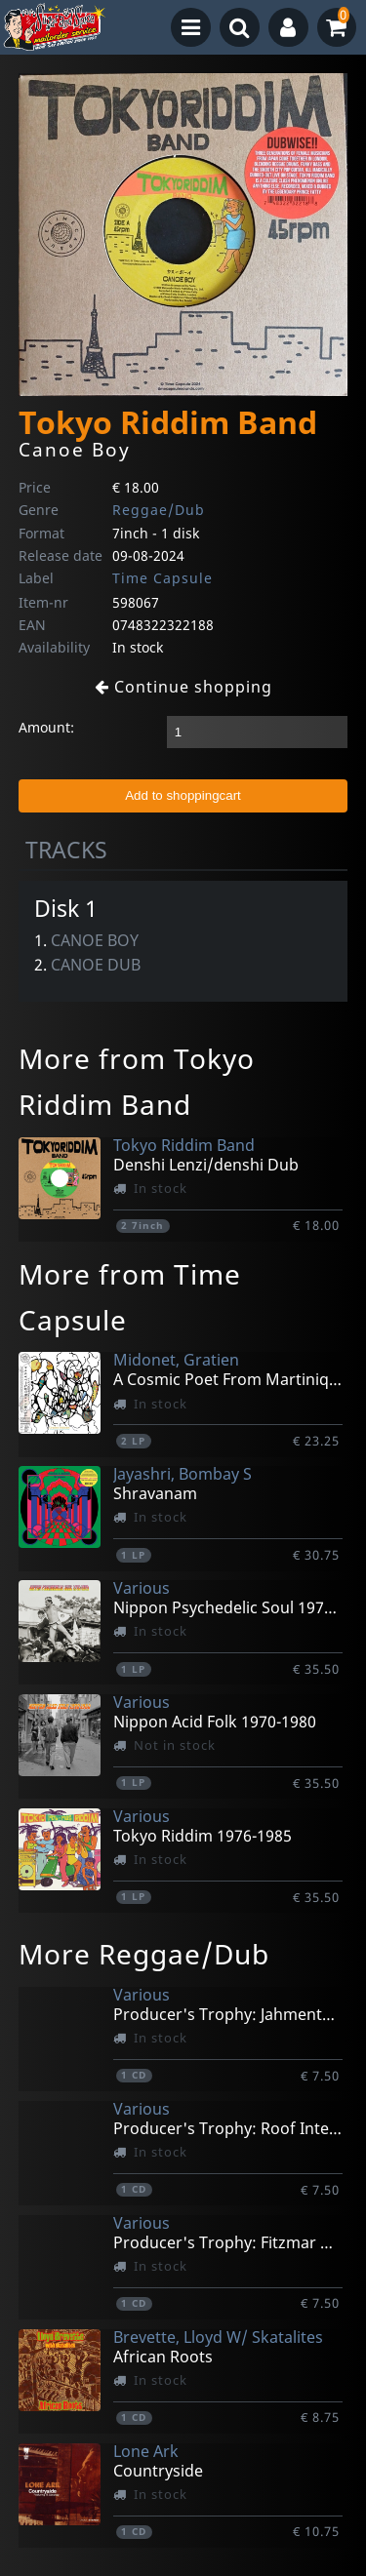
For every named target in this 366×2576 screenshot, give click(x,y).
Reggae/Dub (158, 509)
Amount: (46, 727)
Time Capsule (162, 578)
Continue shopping (183, 686)
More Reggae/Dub (144, 1953)
